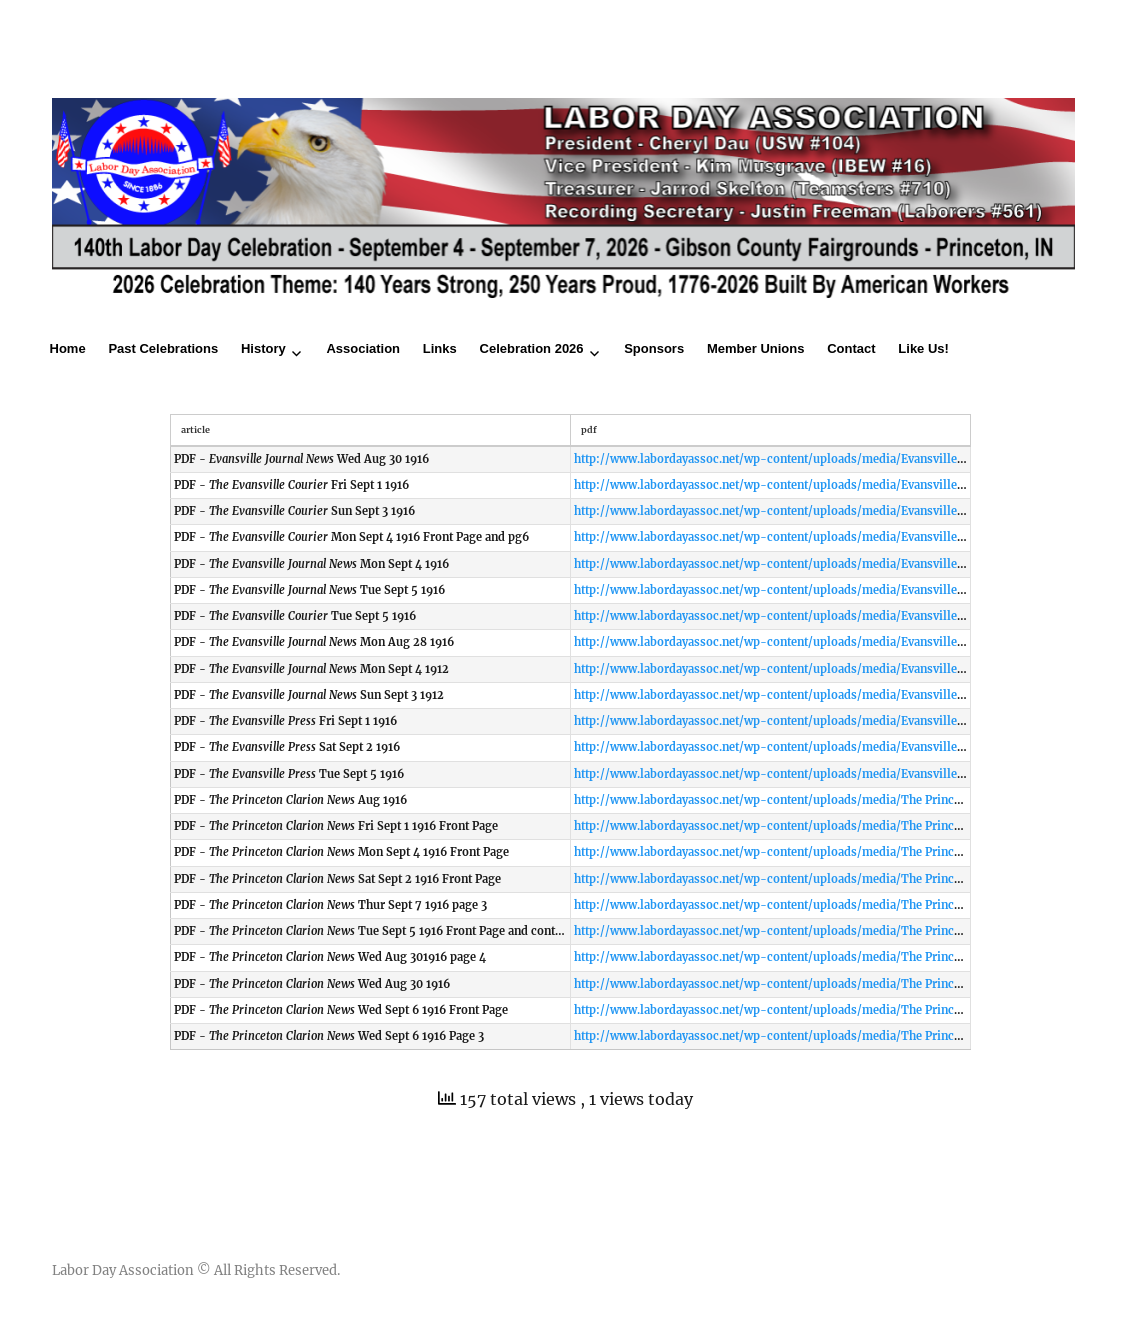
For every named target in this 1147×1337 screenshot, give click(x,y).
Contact (851, 348)
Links (440, 348)
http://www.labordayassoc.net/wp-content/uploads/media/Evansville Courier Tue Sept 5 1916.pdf (842, 616)
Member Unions (756, 348)
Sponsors (654, 348)
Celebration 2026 (532, 348)
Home (68, 348)
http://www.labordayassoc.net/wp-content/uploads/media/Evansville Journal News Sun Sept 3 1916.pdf (857, 695)
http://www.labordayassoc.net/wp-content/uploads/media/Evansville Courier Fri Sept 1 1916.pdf (838, 485)
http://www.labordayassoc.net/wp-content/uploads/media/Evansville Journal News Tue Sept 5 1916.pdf (858, 590)
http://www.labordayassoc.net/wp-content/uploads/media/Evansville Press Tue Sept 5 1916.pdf (836, 774)
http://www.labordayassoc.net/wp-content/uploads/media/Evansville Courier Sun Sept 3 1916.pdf (841, 511)
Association (363, 348)
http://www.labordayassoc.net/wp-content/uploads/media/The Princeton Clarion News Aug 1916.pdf (850, 800)
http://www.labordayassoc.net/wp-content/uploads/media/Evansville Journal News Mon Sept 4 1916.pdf (860, 564)
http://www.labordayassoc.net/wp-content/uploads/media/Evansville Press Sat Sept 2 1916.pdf (834, 747)
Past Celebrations (163, 348)
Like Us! (923, 348)
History (263, 348)
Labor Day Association (123, 1270)
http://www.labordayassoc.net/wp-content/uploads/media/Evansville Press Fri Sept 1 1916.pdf (833, 721)
